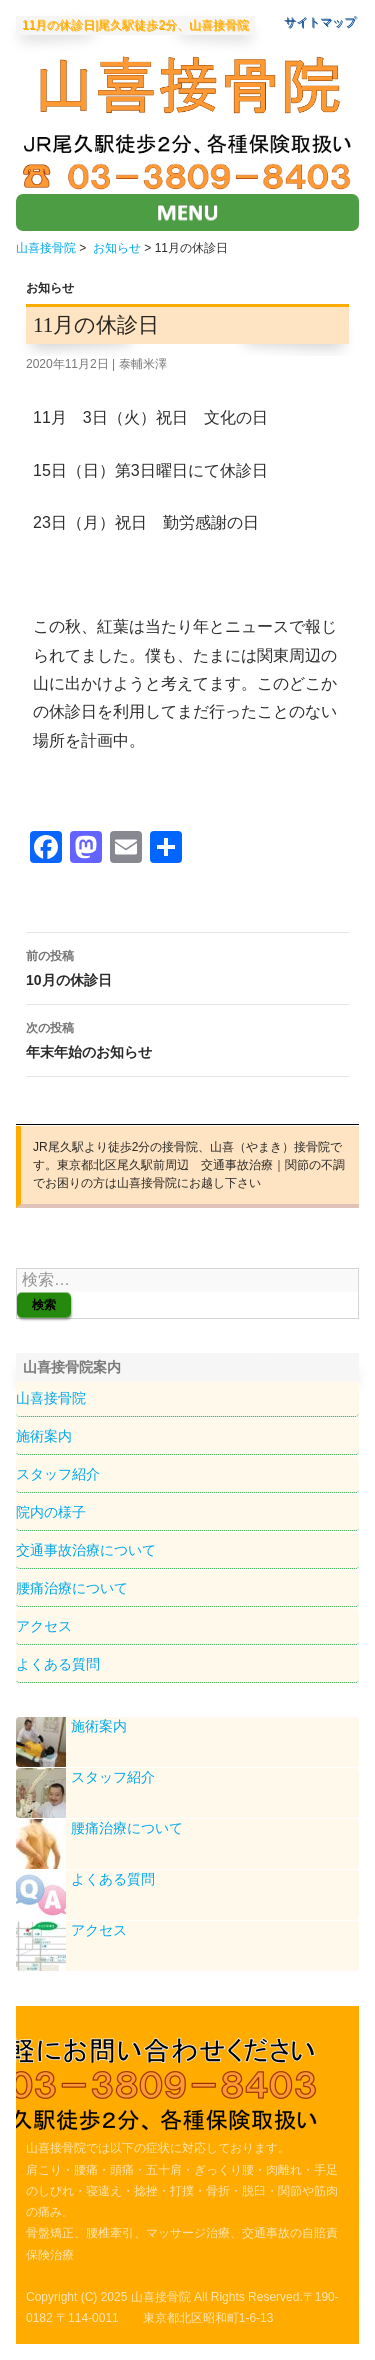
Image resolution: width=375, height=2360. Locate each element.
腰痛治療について (72, 1588)
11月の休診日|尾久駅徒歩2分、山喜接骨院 (135, 25)
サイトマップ (320, 22)
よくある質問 (58, 1664)
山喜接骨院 (46, 248)
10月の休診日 (187, 966)
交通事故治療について (86, 1550)
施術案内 (44, 1436)
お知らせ (117, 248)
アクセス (44, 1626)
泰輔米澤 (143, 364)
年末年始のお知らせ (187, 1038)
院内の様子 (51, 1512)
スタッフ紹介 (58, 1474)
